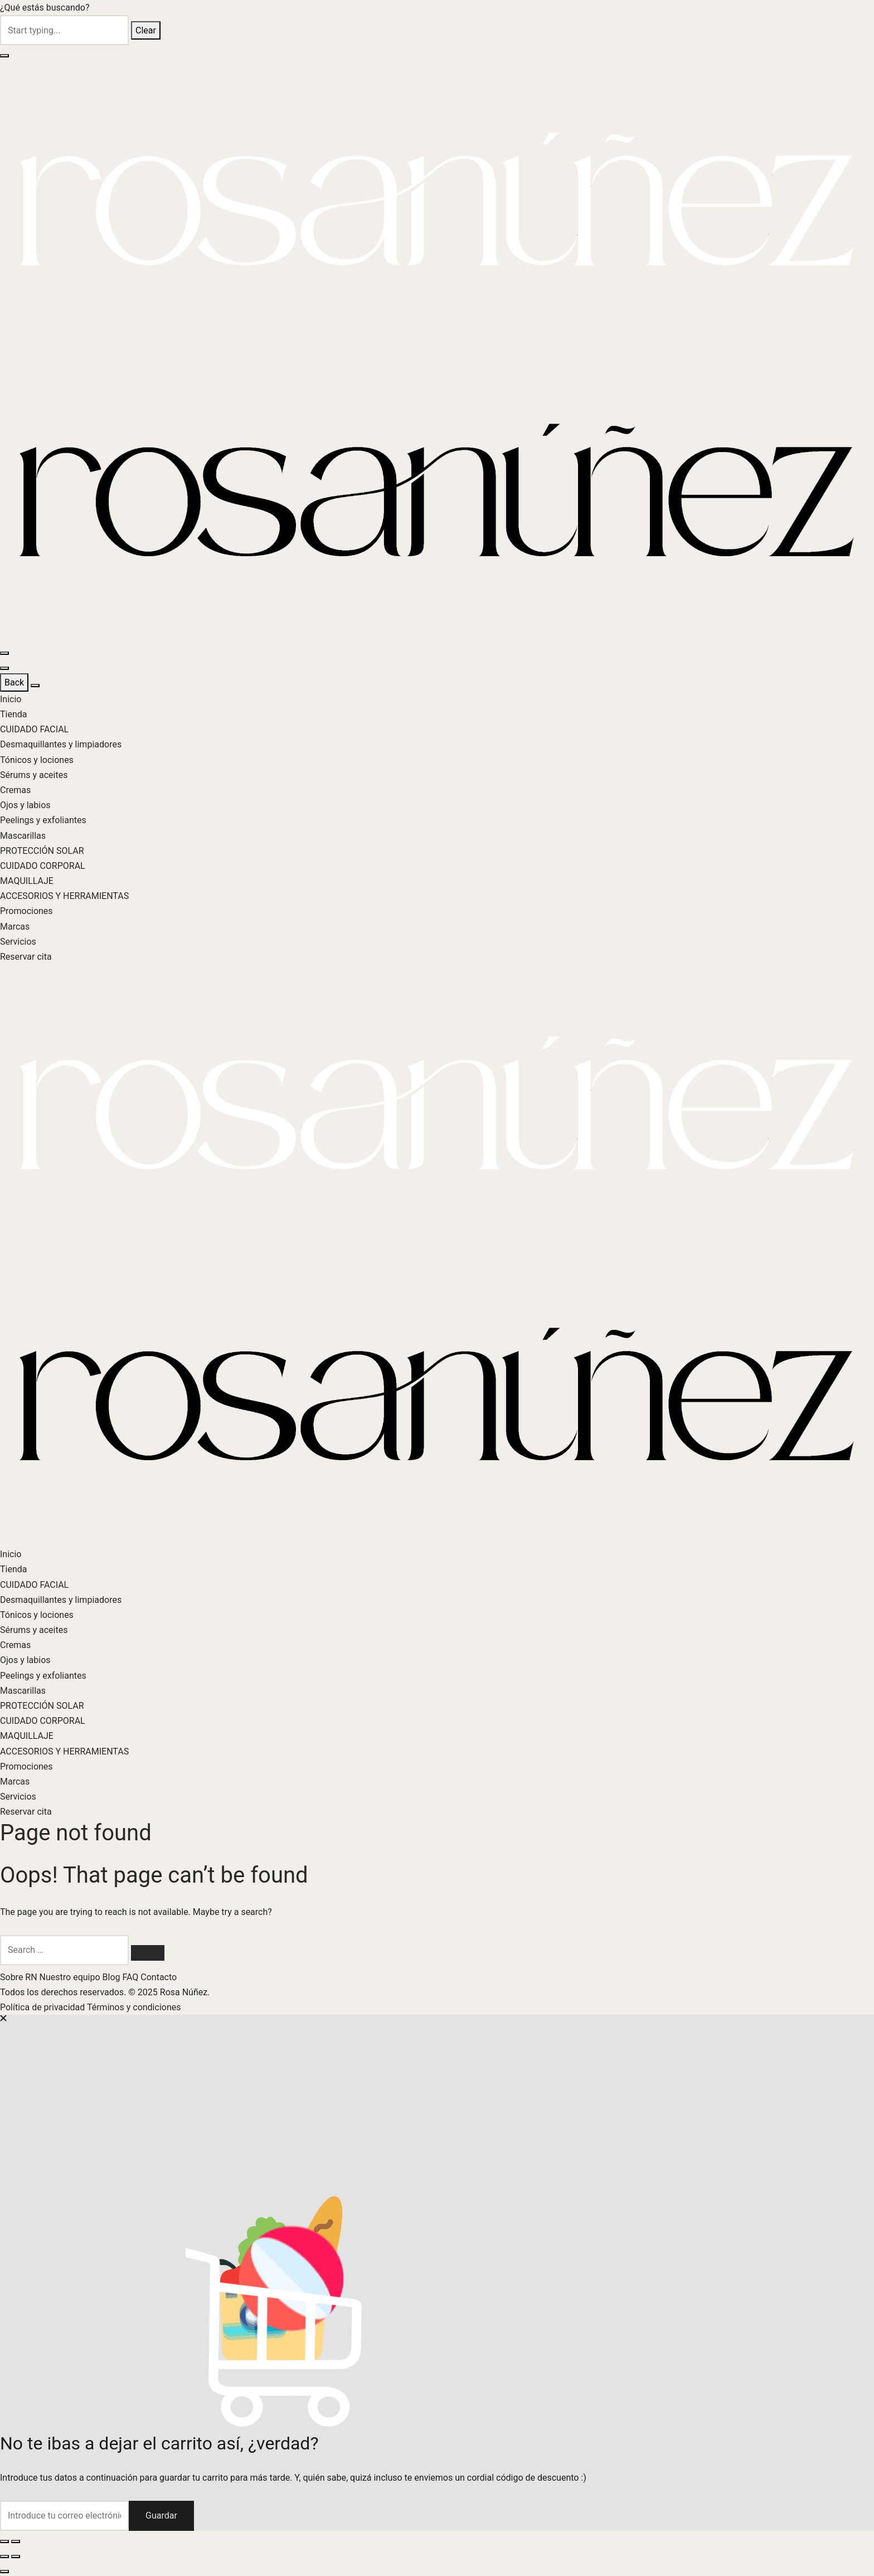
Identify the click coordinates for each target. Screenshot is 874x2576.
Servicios (18, 941)
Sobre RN (20, 1977)
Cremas (15, 790)
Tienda (13, 714)
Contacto (158, 1977)
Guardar (161, 2515)
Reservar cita (26, 956)
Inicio (10, 699)
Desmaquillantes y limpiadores (61, 744)
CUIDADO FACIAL (34, 729)
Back (14, 682)
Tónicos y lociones (37, 760)
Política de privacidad (43, 2007)
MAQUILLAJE (27, 881)
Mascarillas (23, 835)
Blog (113, 1977)
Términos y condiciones (134, 2007)
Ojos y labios (25, 805)
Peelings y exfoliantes (43, 820)
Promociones (26, 911)
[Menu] (4, 653)
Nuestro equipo (71, 1977)
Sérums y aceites (33, 775)
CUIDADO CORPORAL (42, 866)
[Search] (147, 1953)
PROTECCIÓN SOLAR (42, 850)
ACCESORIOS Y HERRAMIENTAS (64, 896)
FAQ (131, 1977)
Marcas (15, 926)
